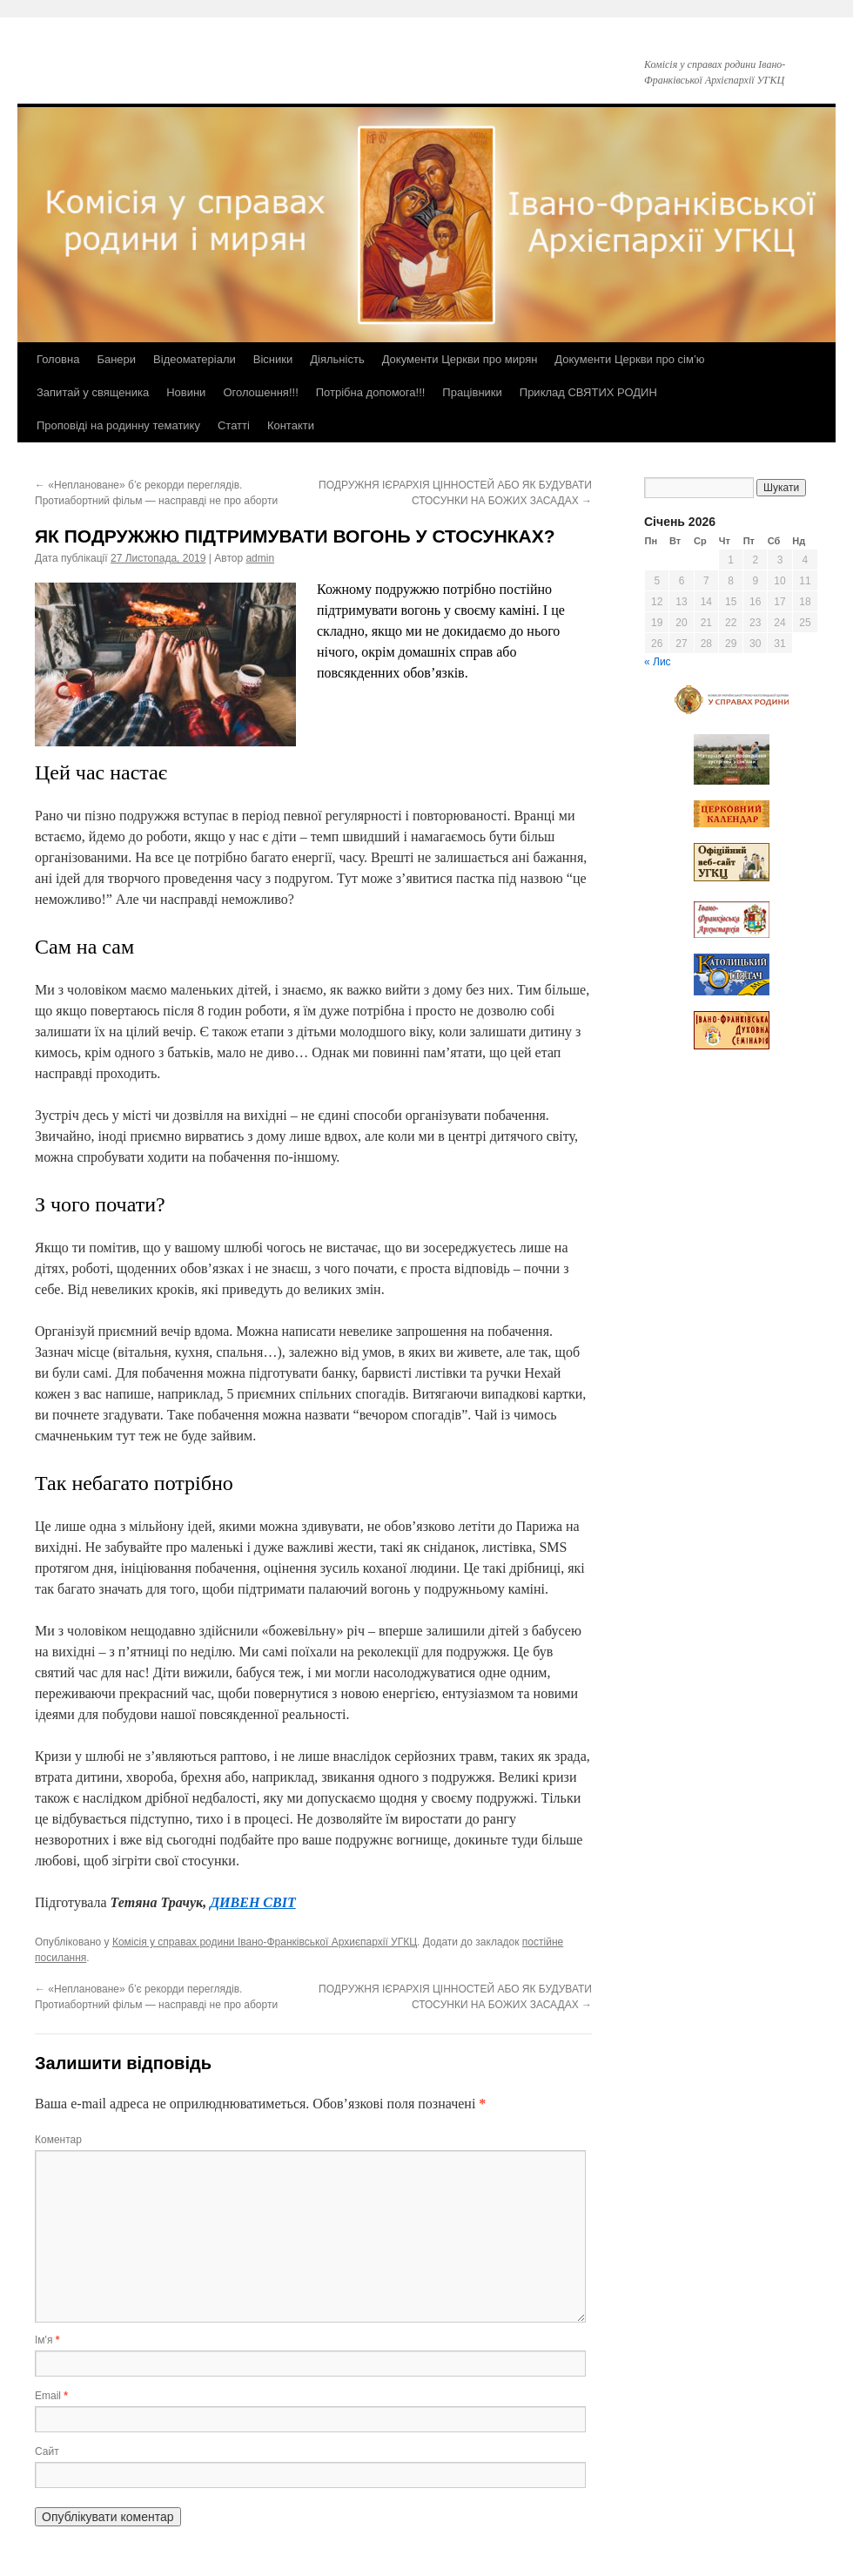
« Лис (657, 662)
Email (51, 2396)
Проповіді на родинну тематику (118, 425)
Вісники (272, 359)
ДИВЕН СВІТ (253, 1902)
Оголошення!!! (260, 392)
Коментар (58, 2140)
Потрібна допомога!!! (371, 392)
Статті (234, 425)
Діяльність (337, 359)
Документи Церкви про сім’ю (629, 359)
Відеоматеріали (194, 359)
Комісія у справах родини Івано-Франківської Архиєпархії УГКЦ (264, 1942)
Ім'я (47, 2340)
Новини (185, 392)
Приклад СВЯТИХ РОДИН (588, 392)
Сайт (47, 2451)
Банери (116, 359)
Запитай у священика (93, 392)
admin (259, 558)
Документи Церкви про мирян (460, 359)
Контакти (290, 425)
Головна (58, 359)
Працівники (471, 392)
